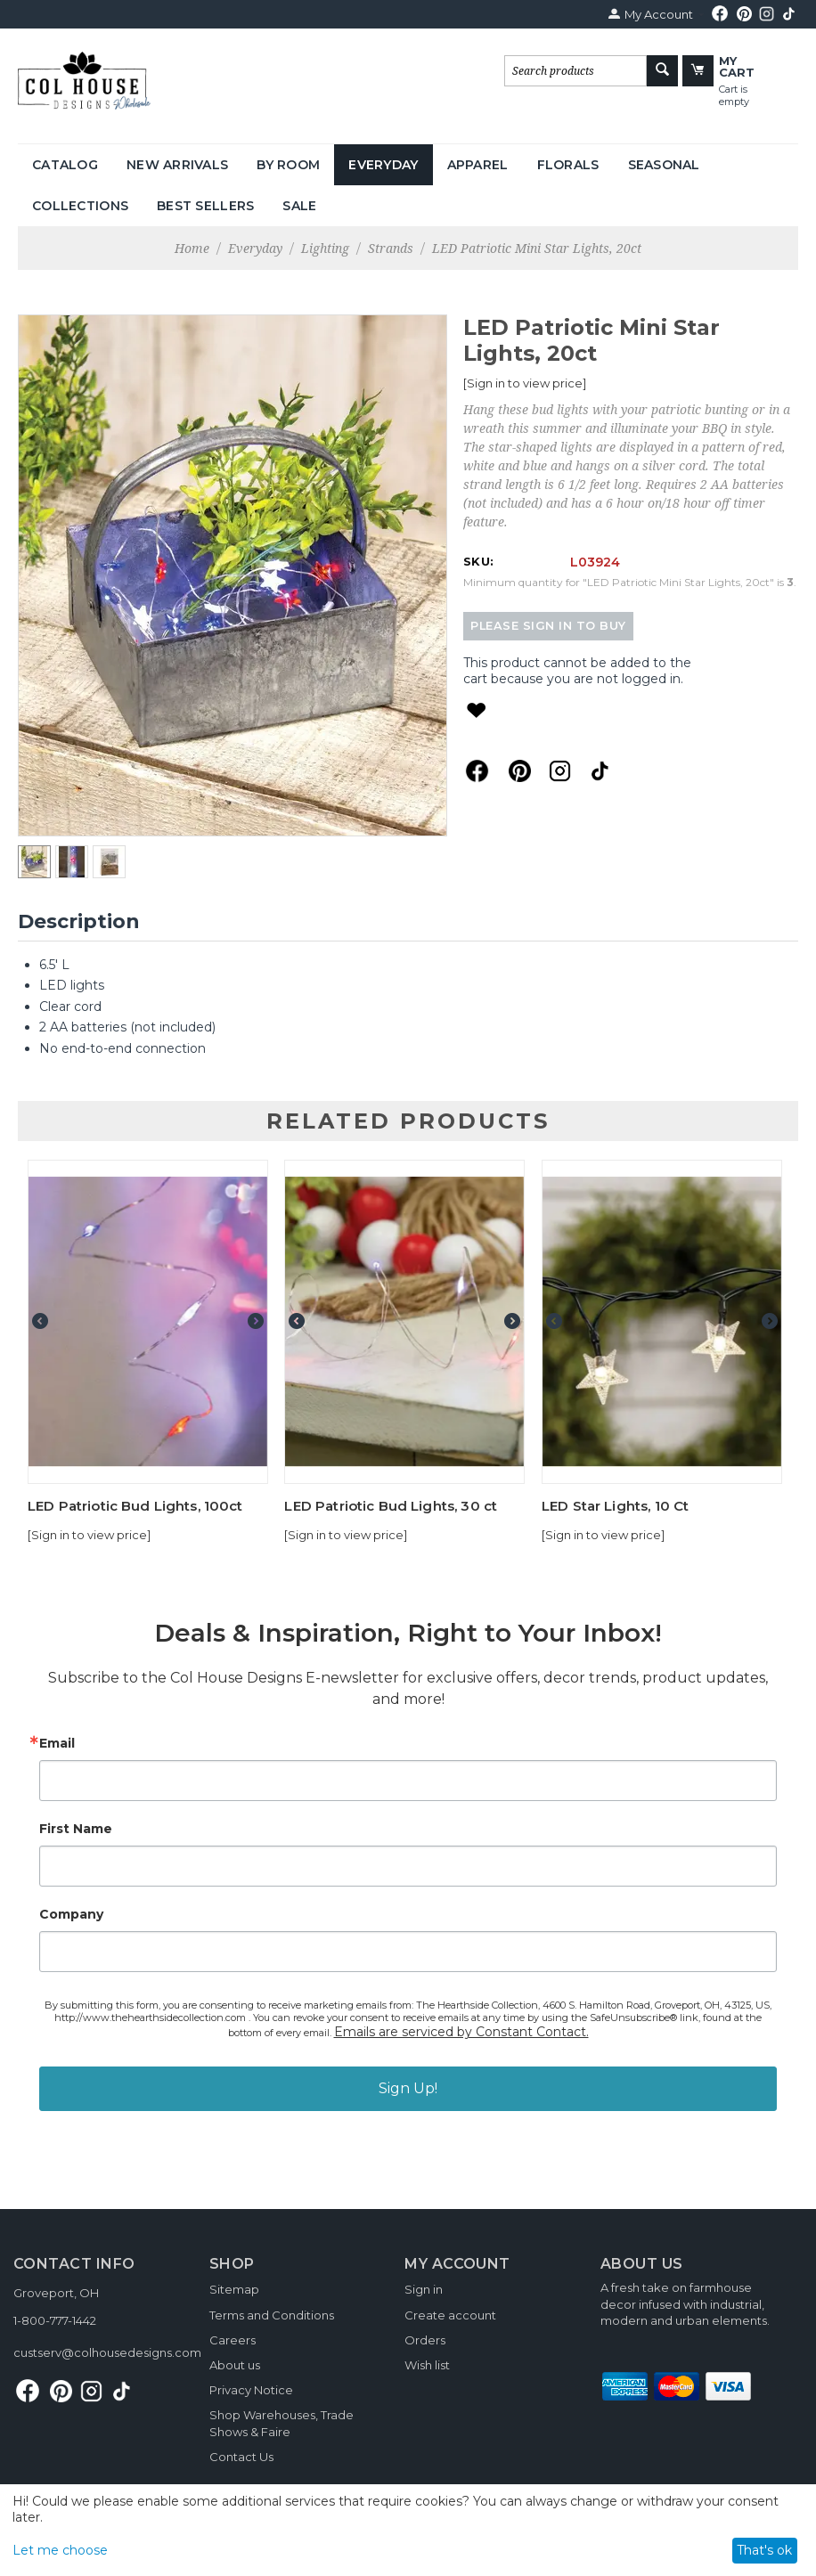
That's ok (764, 2550)
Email (57, 1743)
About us (234, 2365)
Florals (568, 165)
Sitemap (234, 2289)
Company (71, 1914)
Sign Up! (408, 2088)
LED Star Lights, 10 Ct (615, 1506)
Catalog (65, 165)
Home (192, 248)
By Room (288, 165)
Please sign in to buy (548, 625)
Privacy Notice (251, 2390)
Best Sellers (205, 206)
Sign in (423, 2289)
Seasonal (664, 165)
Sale (299, 206)
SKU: (478, 561)
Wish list (427, 2365)
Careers (232, 2340)
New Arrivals (177, 165)
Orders (424, 2340)
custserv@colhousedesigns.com (107, 2352)
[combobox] (575, 70)
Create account (450, 2315)
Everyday (383, 165)
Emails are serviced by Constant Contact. (461, 2032)
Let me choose (60, 2550)
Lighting (325, 248)
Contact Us (241, 2457)
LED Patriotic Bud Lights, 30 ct (390, 1506)
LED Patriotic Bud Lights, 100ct (135, 1506)
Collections (80, 206)
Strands (390, 248)
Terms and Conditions (271, 2315)
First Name (75, 1828)
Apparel (478, 165)
